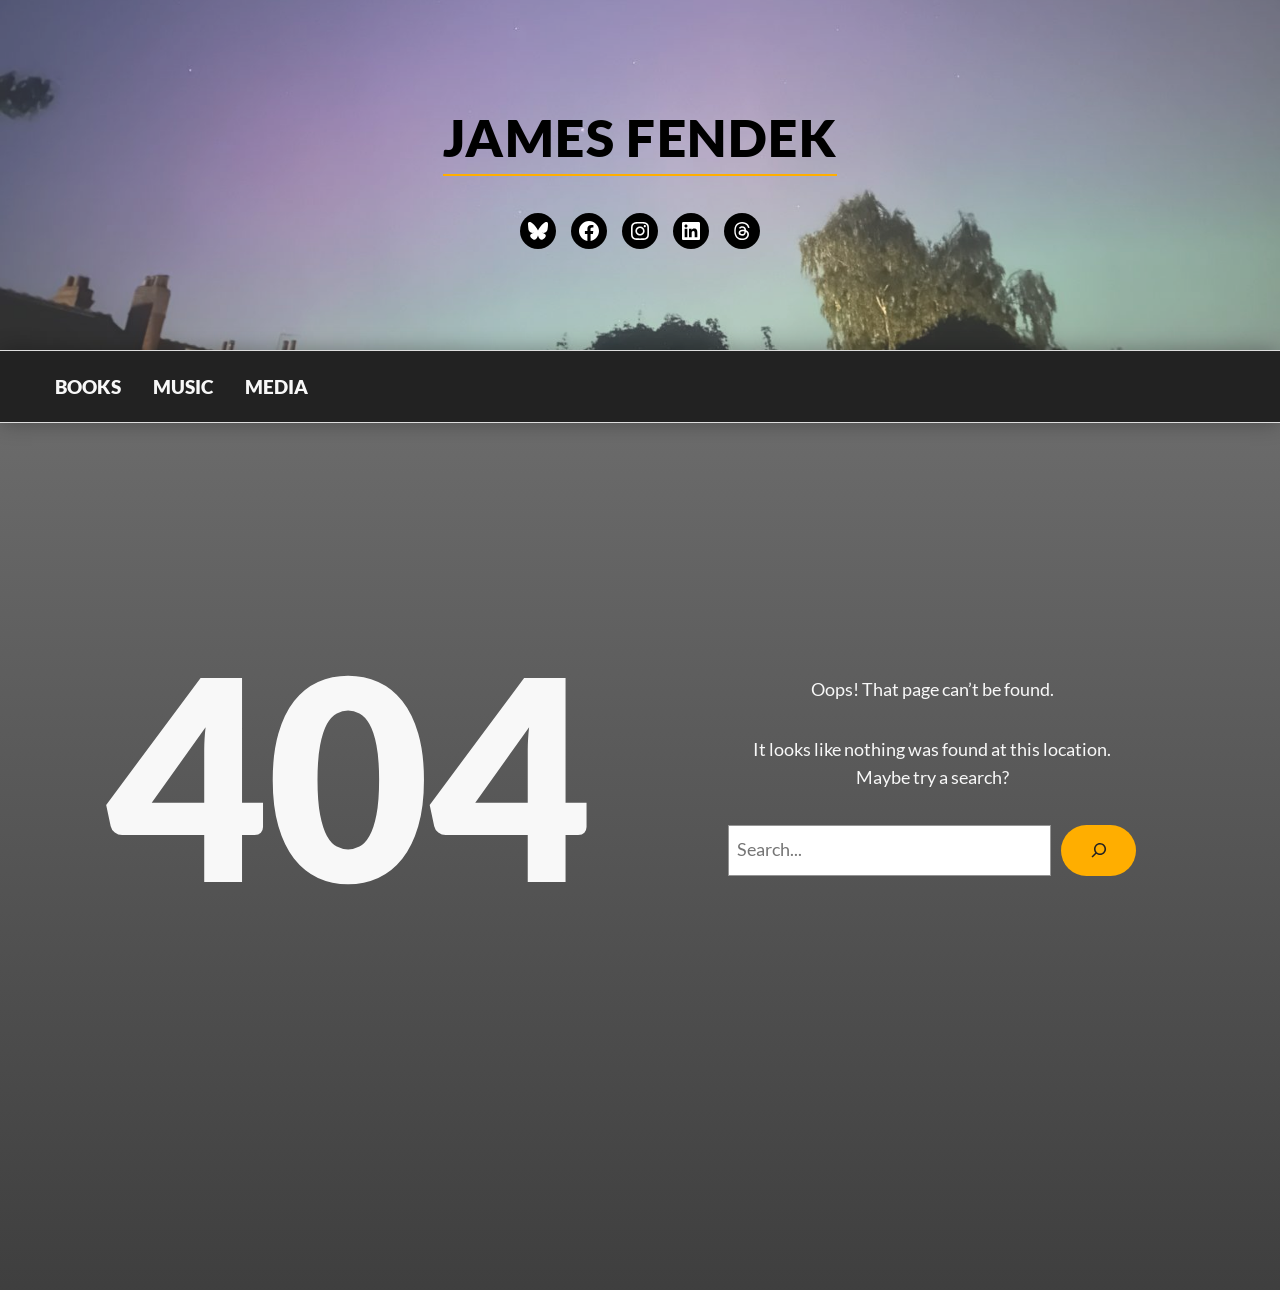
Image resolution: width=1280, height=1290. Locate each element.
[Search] (1098, 850)
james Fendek (640, 137)
